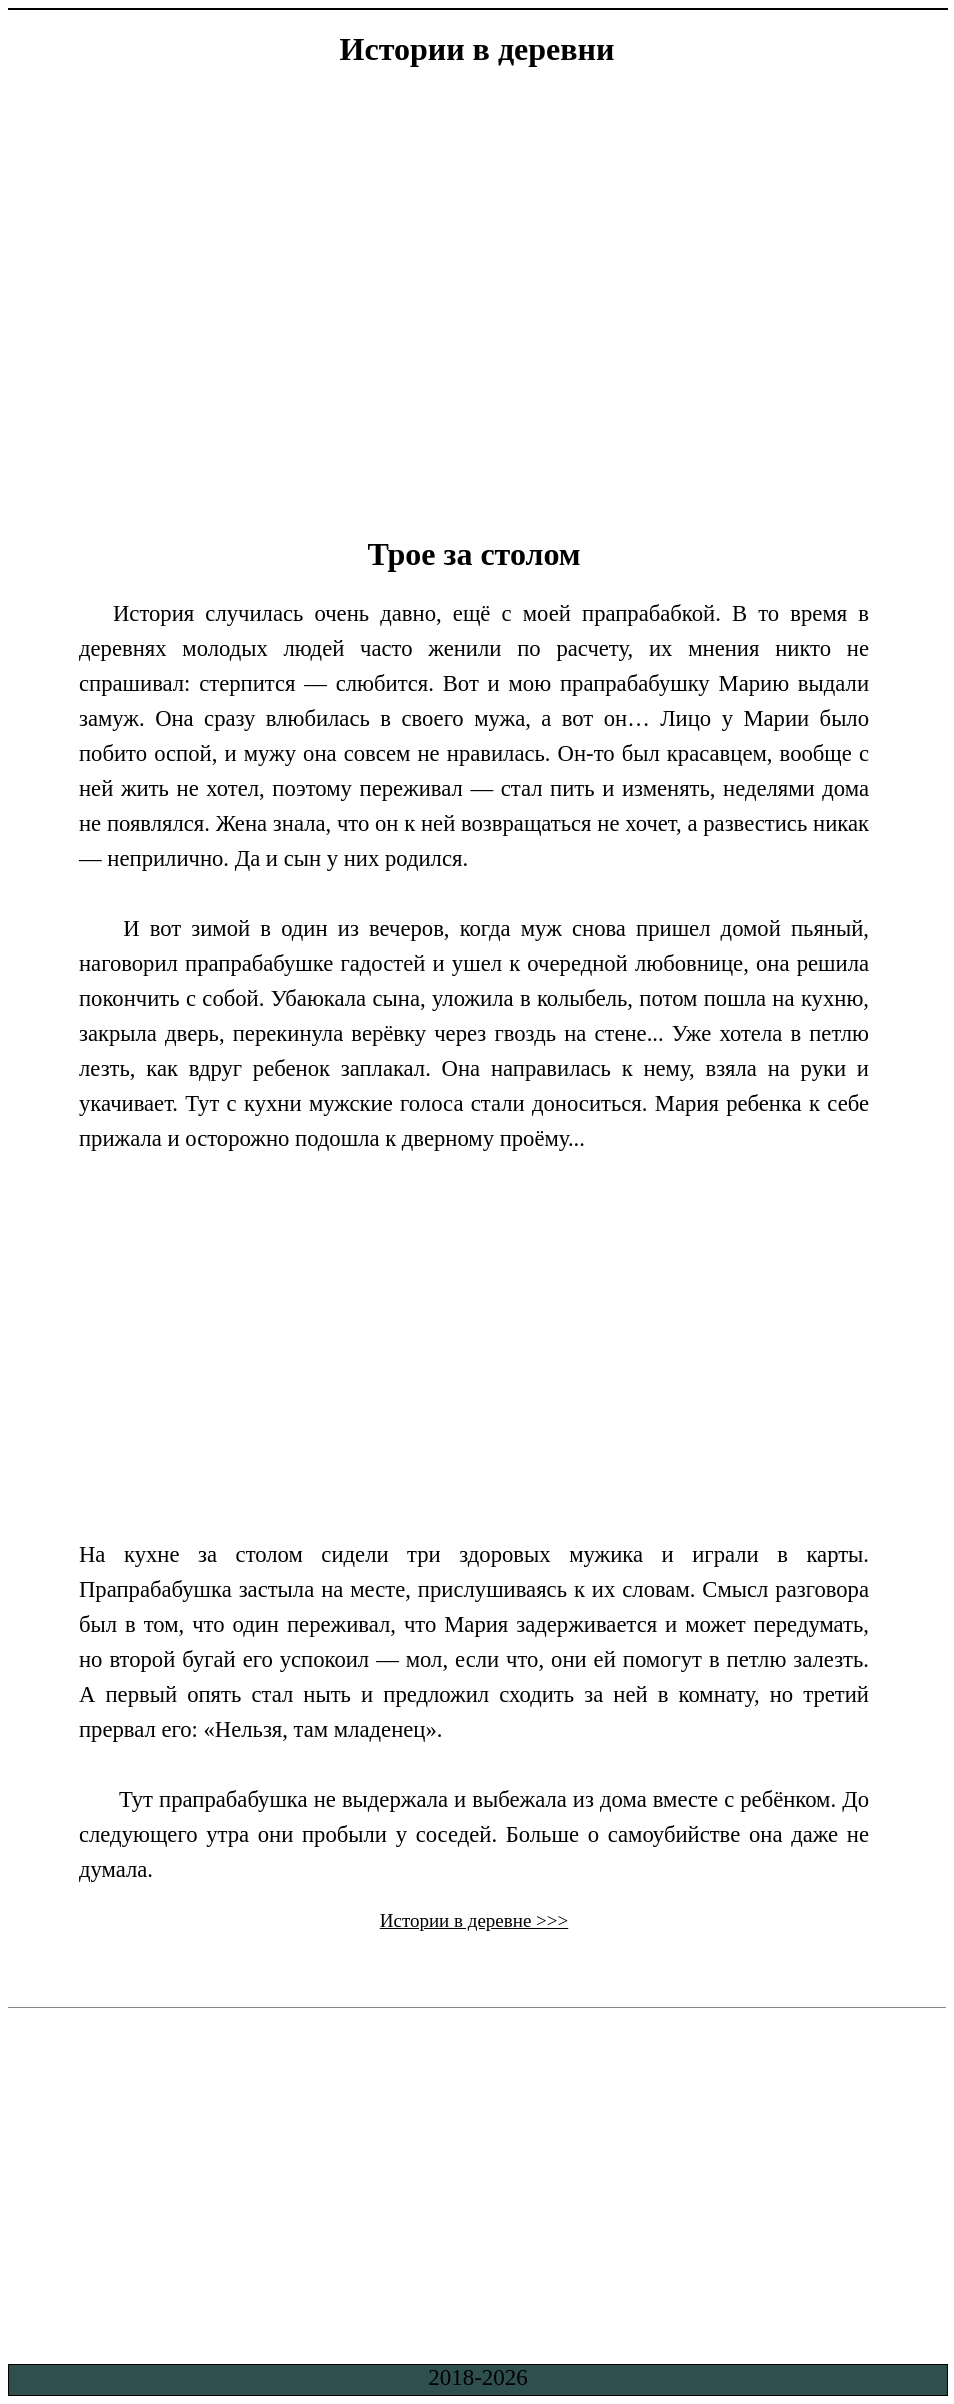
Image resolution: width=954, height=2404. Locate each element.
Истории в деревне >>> (474, 1920)
